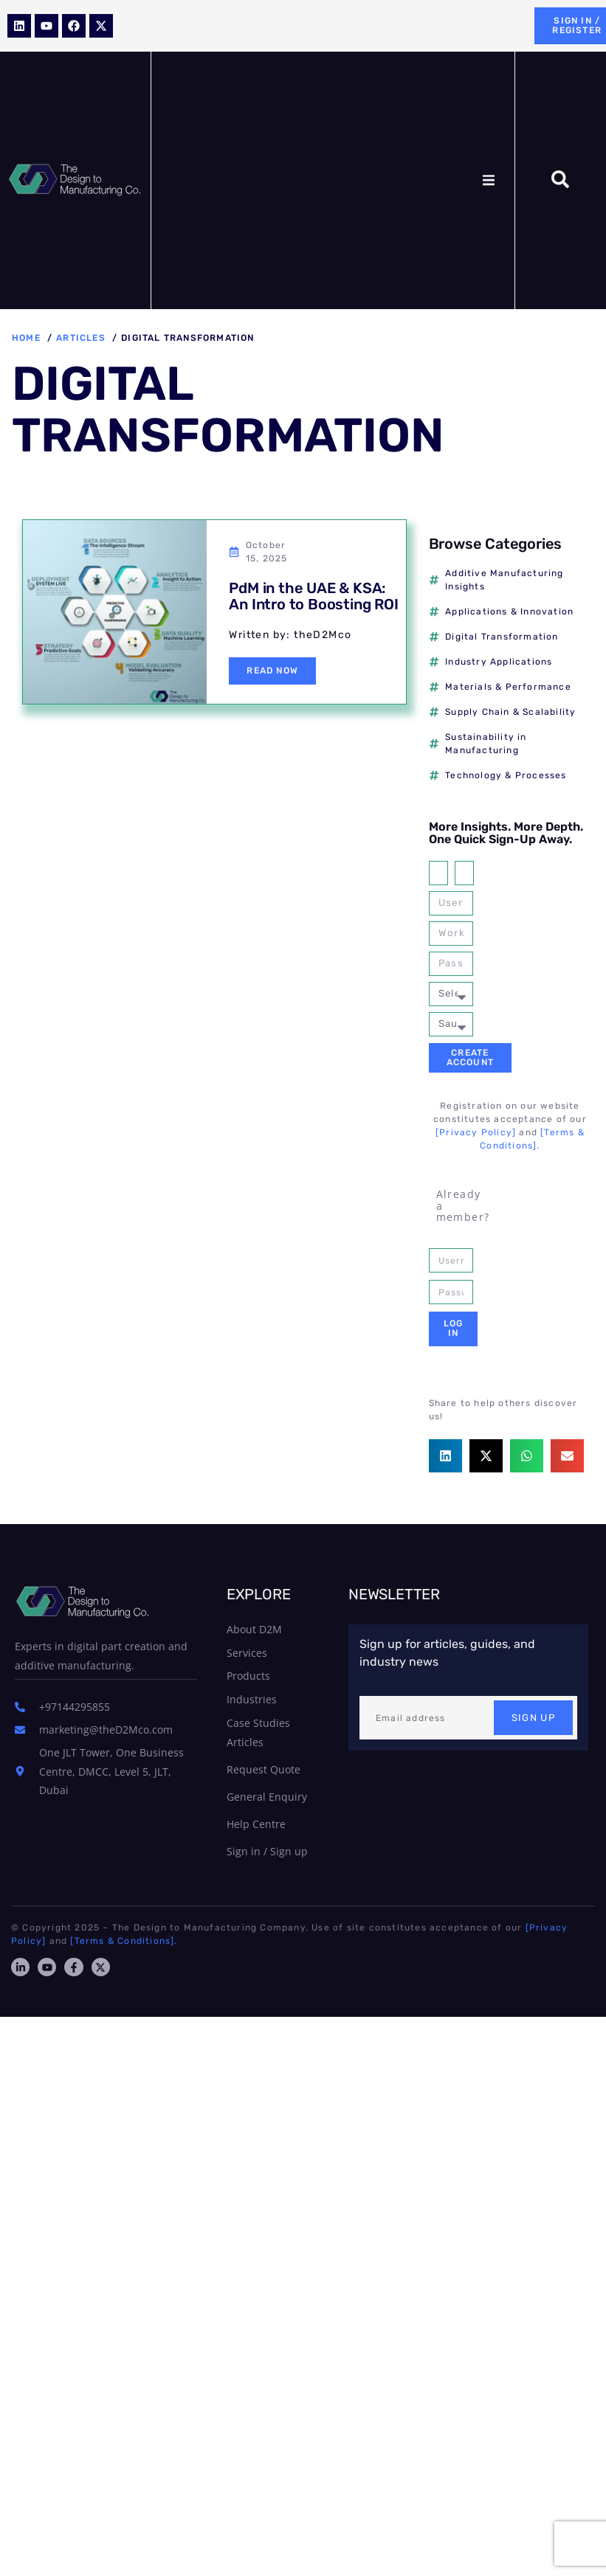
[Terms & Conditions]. (123, 1941)
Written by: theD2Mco (290, 635)
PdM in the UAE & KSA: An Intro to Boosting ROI (313, 596)
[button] (488, 180)
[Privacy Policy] (475, 1132)
